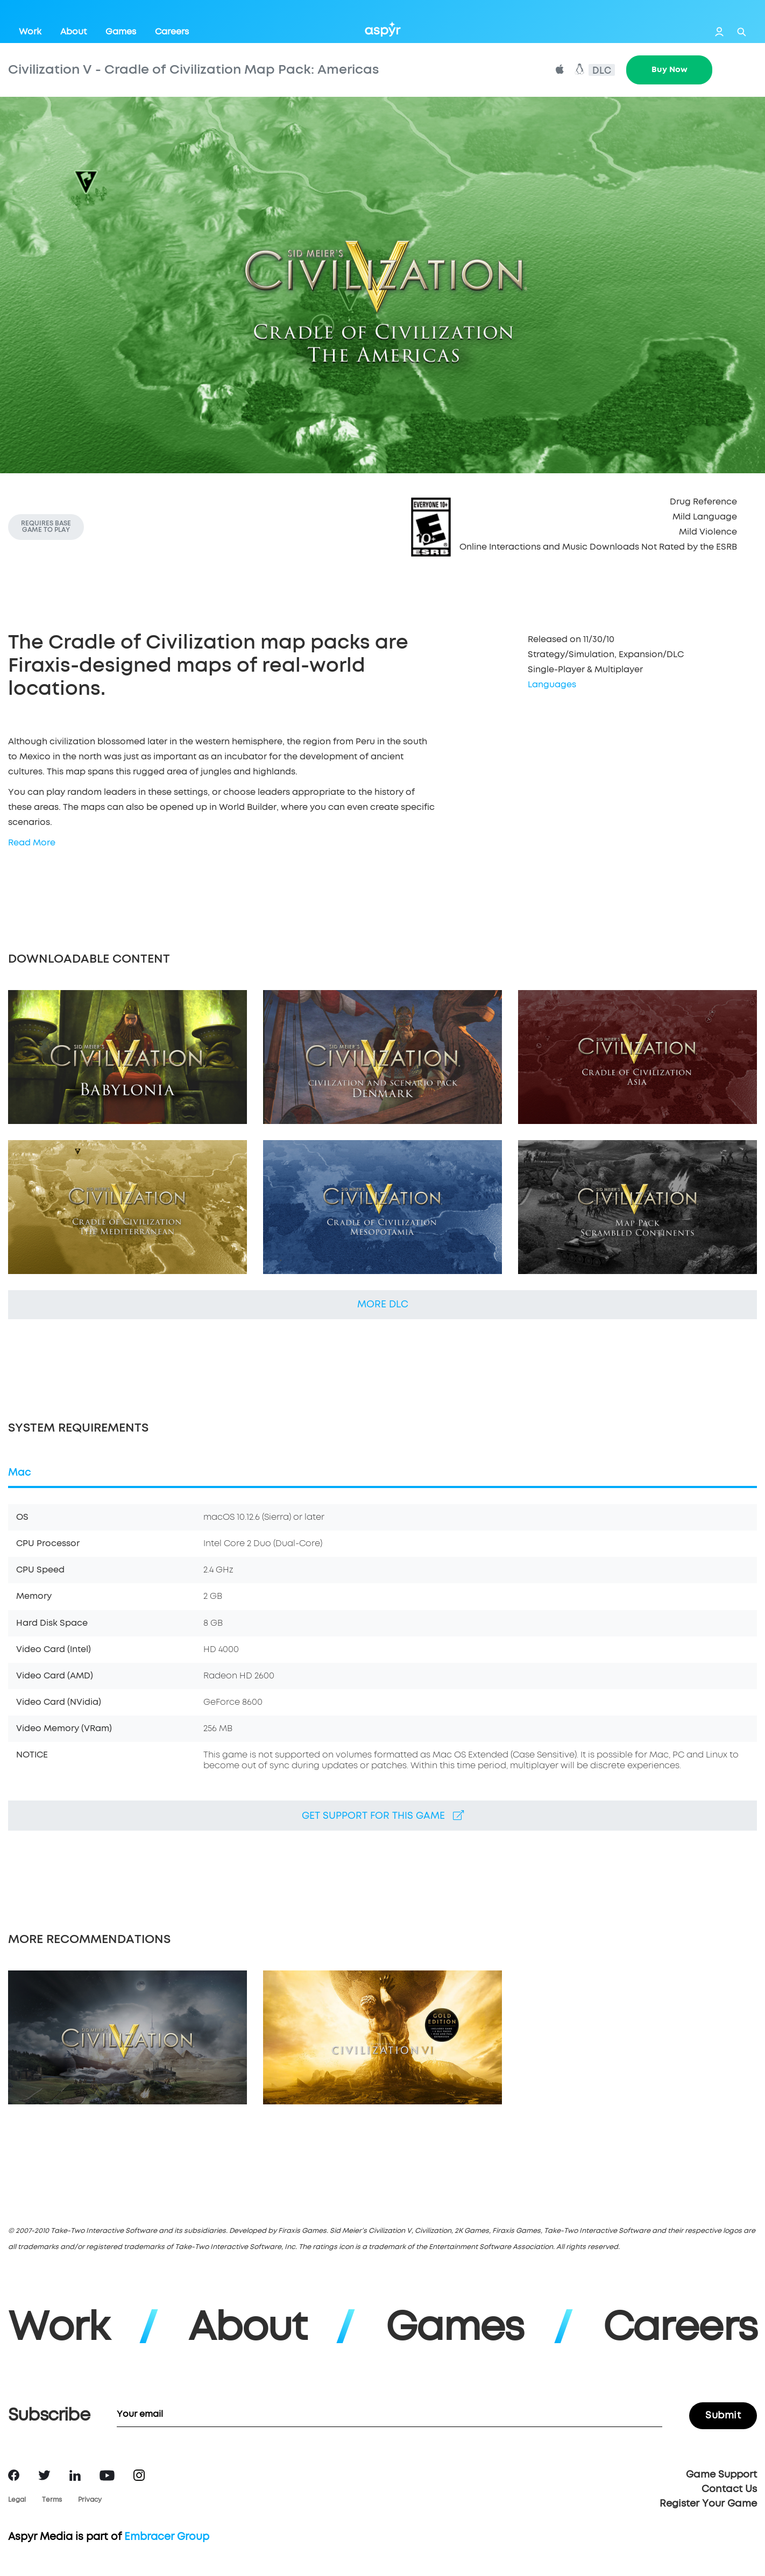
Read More (31, 842)
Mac (19, 1473)
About (73, 31)
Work (30, 31)
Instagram (139, 2475)
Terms (52, 2500)
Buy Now (669, 70)
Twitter (44, 2475)
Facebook (13, 2475)
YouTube (107, 2475)
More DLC (382, 1305)
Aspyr (383, 29)
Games (120, 31)
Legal (17, 2500)
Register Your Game (708, 2504)
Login (719, 32)
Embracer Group (166, 2537)
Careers (172, 31)
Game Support (721, 2475)
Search (741, 32)
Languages (552, 684)
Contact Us (729, 2489)
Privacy (90, 2500)
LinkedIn (75, 2475)
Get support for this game (383, 1815)
